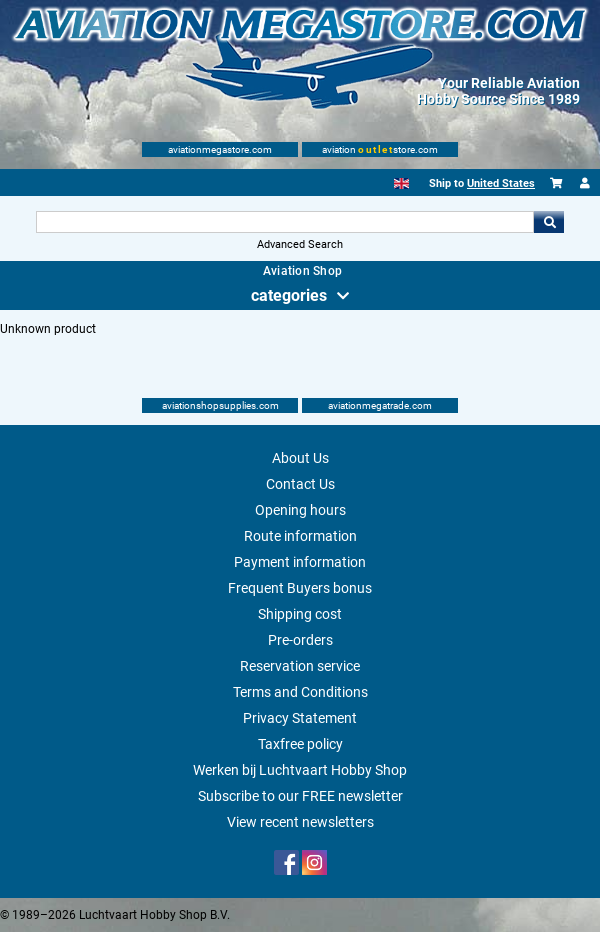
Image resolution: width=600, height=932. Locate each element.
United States (501, 183)
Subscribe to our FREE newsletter (300, 796)
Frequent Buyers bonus (300, 588)
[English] (401, 183)
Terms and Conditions (300, 692)
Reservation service (300, 666)
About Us (300, 458)
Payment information (300, 562)
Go (549, 222)
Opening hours (300, 510)
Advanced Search (300, 244)
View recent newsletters (300, 822)
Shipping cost (300, 614)
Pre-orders (300, 640)
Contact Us (300, 484)
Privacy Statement (300, 718)
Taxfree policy (300, 744)
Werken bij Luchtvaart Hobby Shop (300, 770)
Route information (300, 536)
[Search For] (285, 222)
